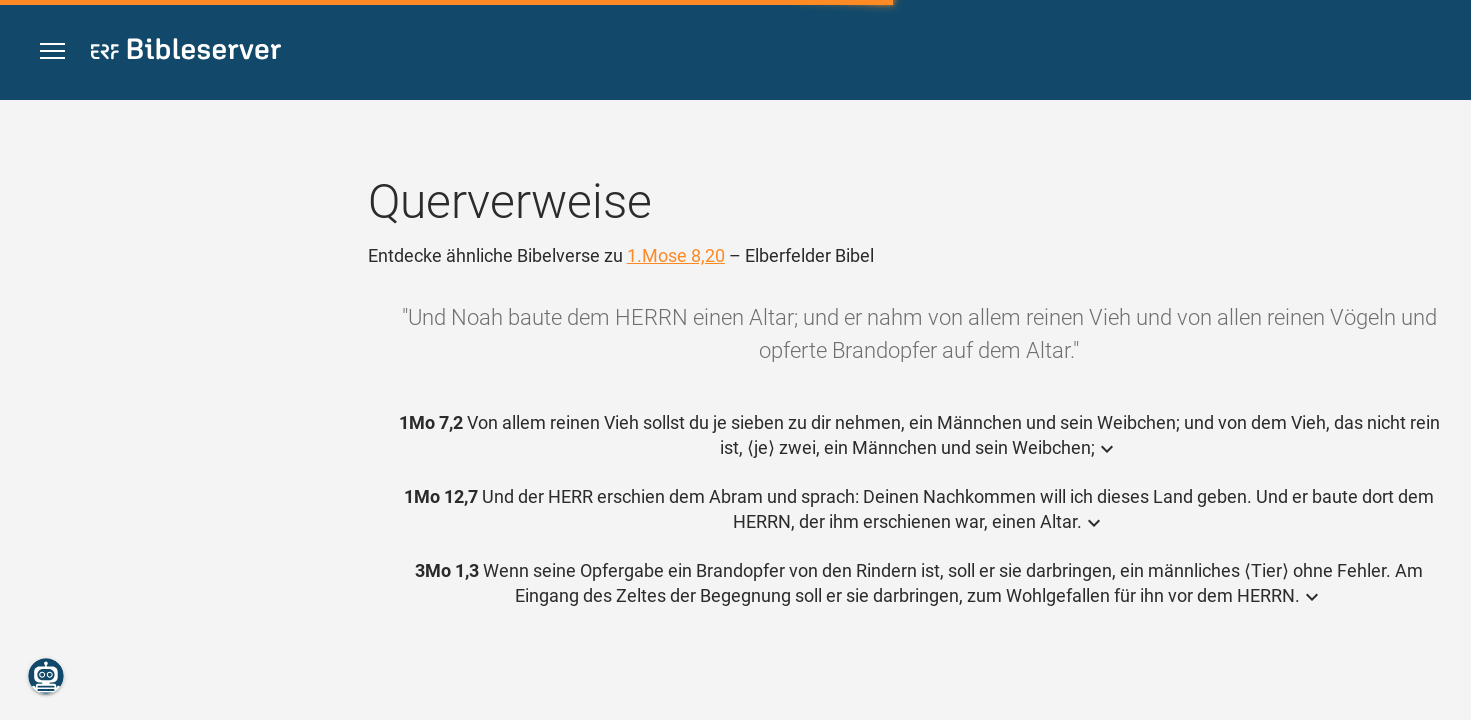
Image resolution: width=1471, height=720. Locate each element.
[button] (52, 51)
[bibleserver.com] (186, 52)
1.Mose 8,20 (676, 255)
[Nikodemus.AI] (46, 676)
